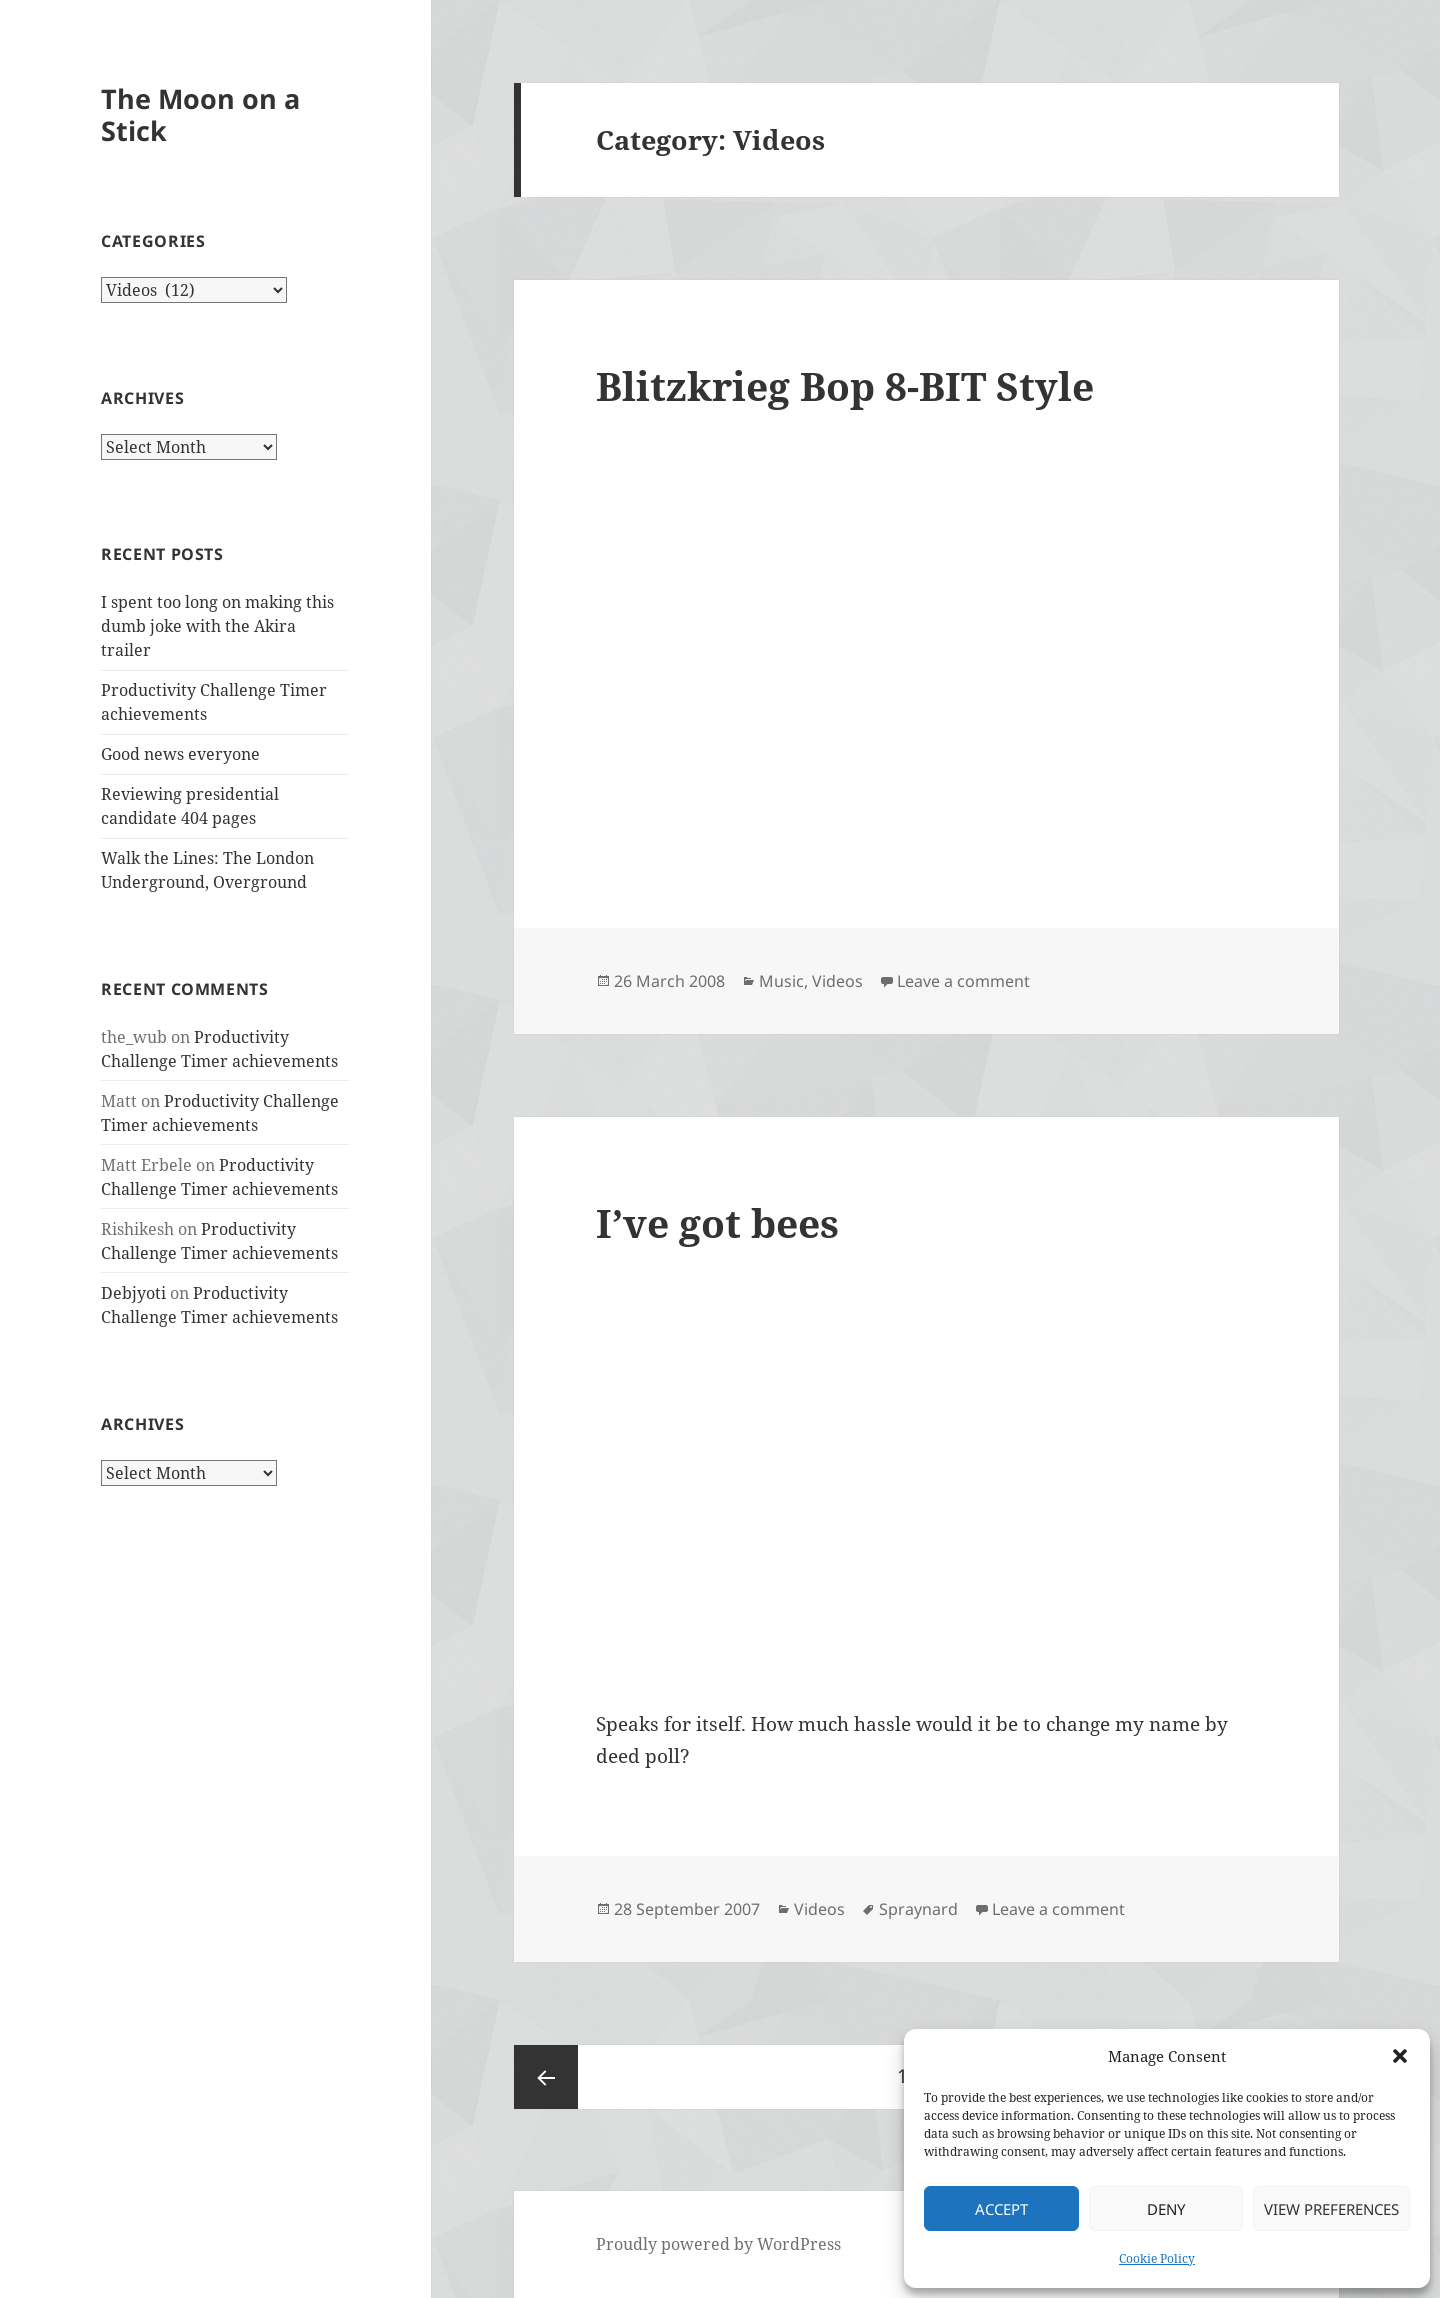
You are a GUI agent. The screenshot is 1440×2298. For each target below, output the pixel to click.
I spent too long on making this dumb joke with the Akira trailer (217, 626)
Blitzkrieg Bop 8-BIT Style (845, 385)
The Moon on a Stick (200, 114)
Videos (837, 981)
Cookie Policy (1157, 2258)
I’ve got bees (717, 1222)
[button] (1400, 2056)
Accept (1001, 2209)
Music (781, 981)
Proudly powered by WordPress (718, 2244)
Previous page (546, 2077)
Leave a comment (963, 981)
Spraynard (918, 1909)
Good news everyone (180, 754)
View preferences (1331, 2209)
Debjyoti (133, 1293)
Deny (1166, 2209)
